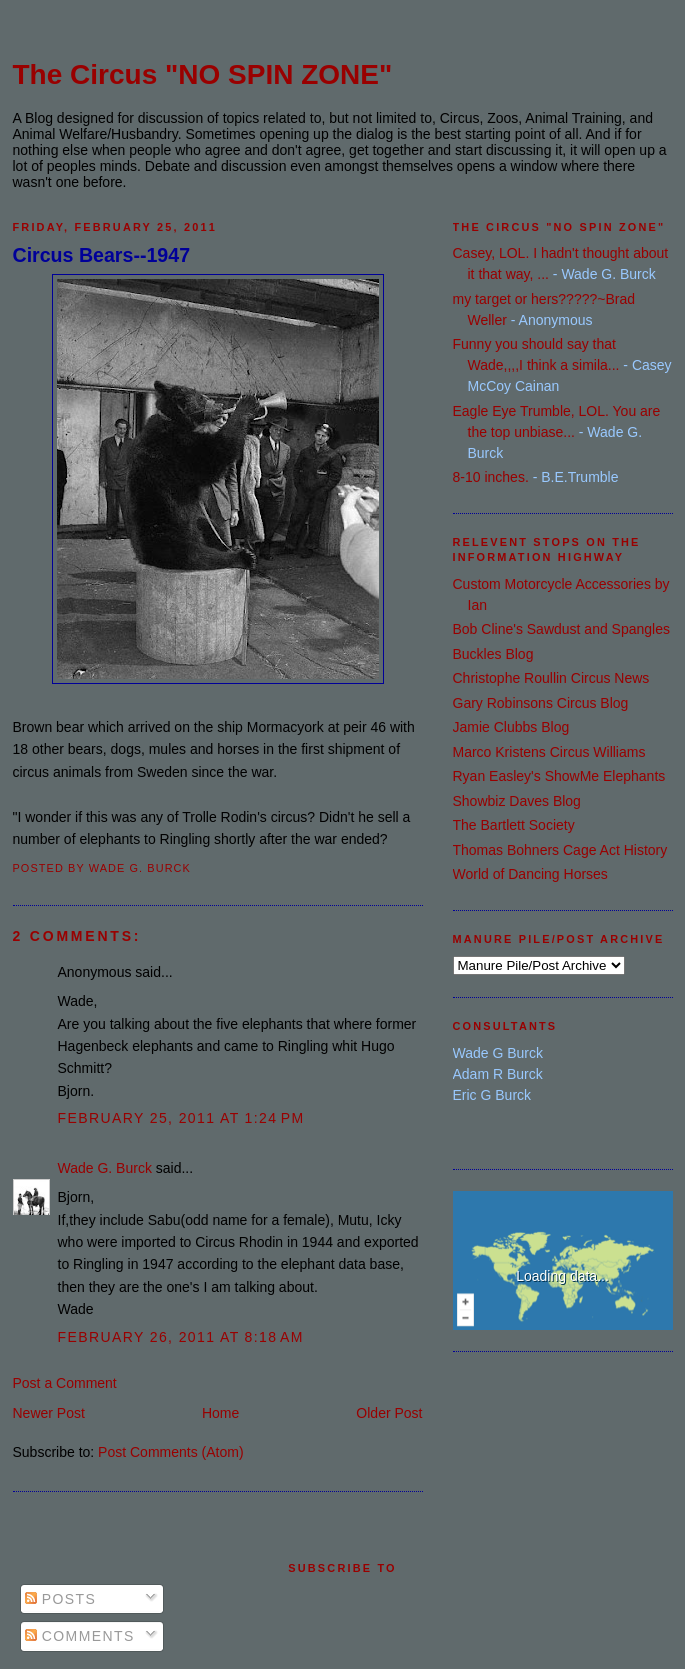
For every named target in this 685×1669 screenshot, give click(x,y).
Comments (80, 1636)
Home (220, 1413)
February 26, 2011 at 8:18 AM (181, 1337)
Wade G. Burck (105, 1168)
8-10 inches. (491, 477)
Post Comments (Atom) (170, 1452)
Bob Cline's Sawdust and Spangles (561, 629)
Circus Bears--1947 (102, 255)
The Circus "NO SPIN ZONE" (203, 74)
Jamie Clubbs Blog (511, 727)
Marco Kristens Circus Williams (549, 752)
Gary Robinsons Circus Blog (541, 703)
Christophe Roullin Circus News (551, 678)
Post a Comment (65, 1383)
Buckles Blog (493, 654)
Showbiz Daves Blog (517, 801)
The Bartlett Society (514, 825)
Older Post (389, 1413)
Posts (61, 1599)
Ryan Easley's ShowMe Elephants (559, 776)
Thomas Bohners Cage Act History (560, 850)
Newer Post (49, 1413)
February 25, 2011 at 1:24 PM (181, 1118)
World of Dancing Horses (530, 874)
